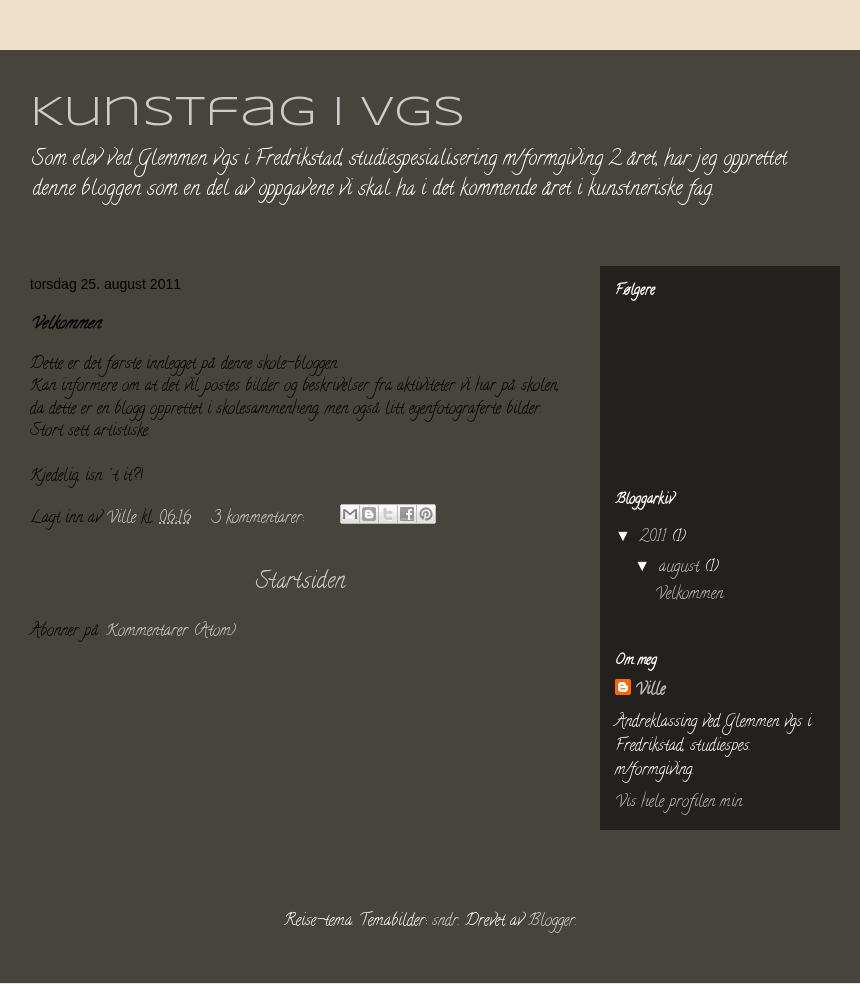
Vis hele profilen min (678, 803)
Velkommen (65, 325)
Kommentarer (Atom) (171, 632)
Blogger (551, 922)
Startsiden (300, 582)
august (681, 568)
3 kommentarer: (260, 519)
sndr (445, 922)
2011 (655, 538)
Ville (650, 691)
